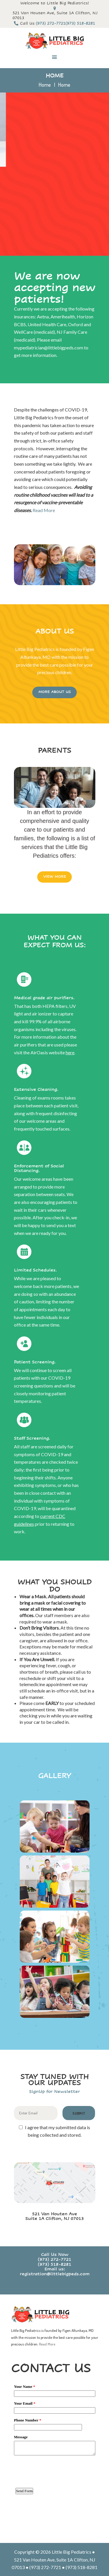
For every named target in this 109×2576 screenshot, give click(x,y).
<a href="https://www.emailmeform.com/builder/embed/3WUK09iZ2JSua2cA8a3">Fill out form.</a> (54, 2456)
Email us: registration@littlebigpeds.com (55, 2271)
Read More (44, 510)
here (70, 1052)
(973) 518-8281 (54, 2264)
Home (45, 85)
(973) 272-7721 (54, 2259)
